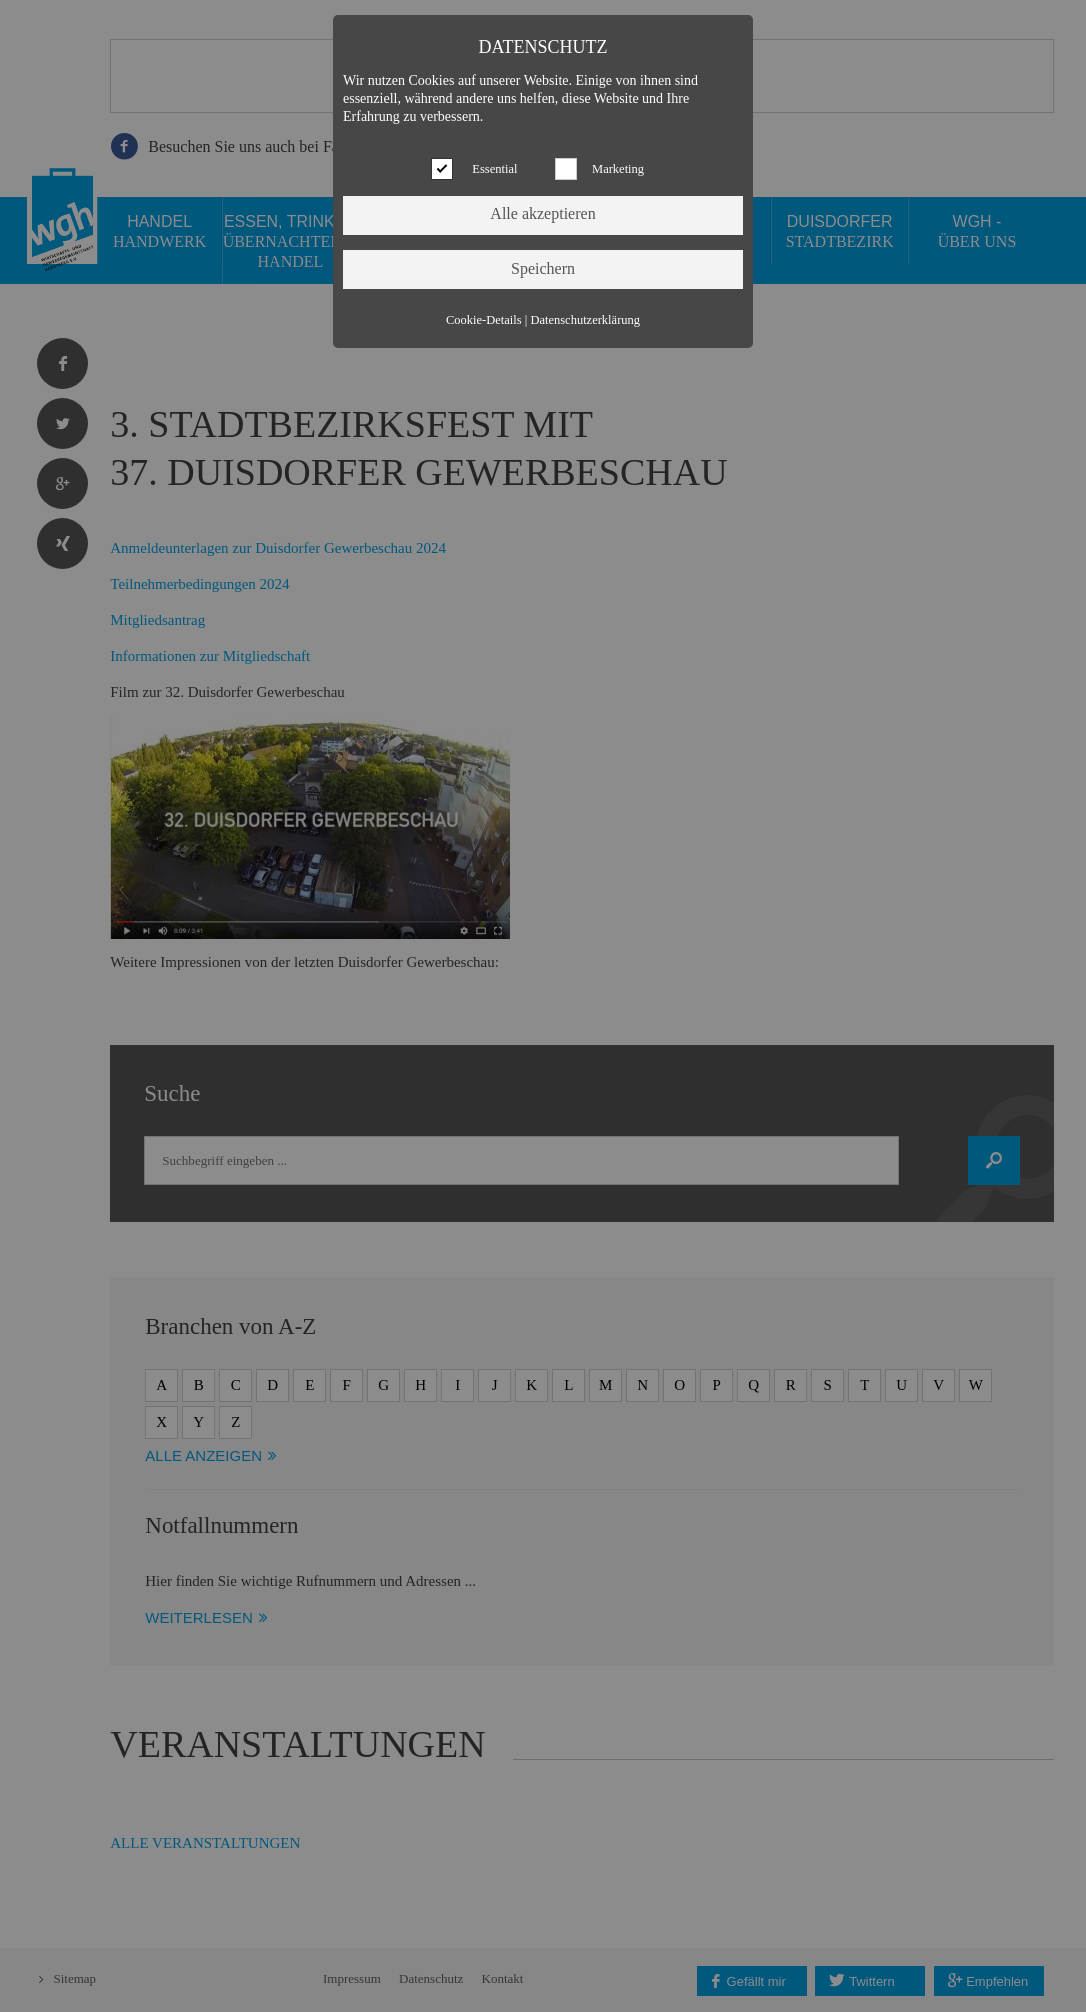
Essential (494, 169)
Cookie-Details (484, 320)
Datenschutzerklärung (585, 320)
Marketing (618, 169)
